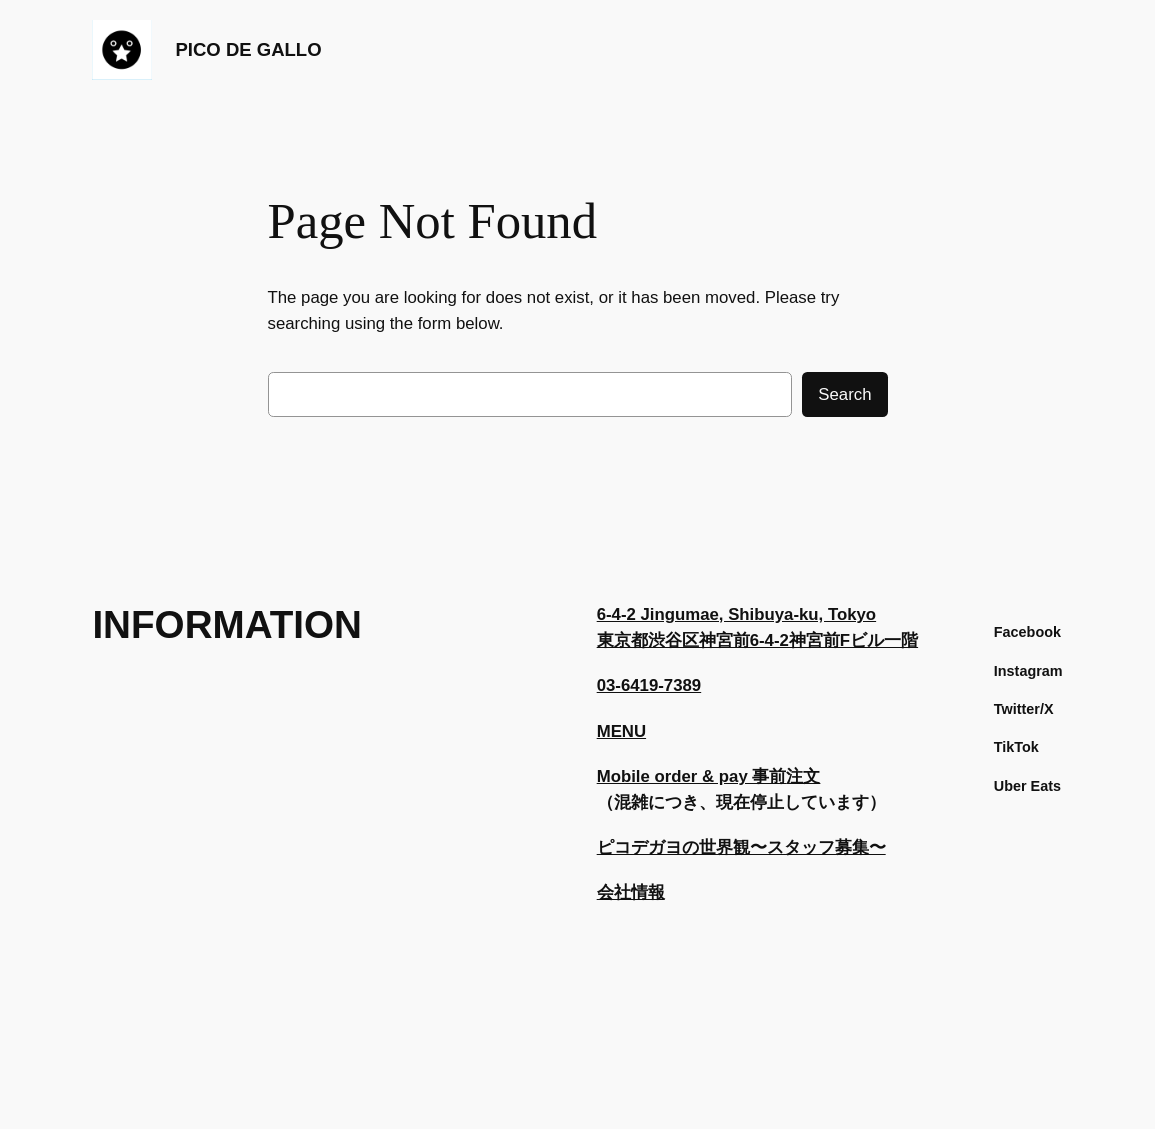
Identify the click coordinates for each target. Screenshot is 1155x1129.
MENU (621, 731)
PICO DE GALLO (248, 49)
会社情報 (631, 892)
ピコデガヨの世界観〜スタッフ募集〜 (741, 847)
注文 (803, 776)
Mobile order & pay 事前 (692, 776)
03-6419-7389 (649, 685)
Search (844, 394)
